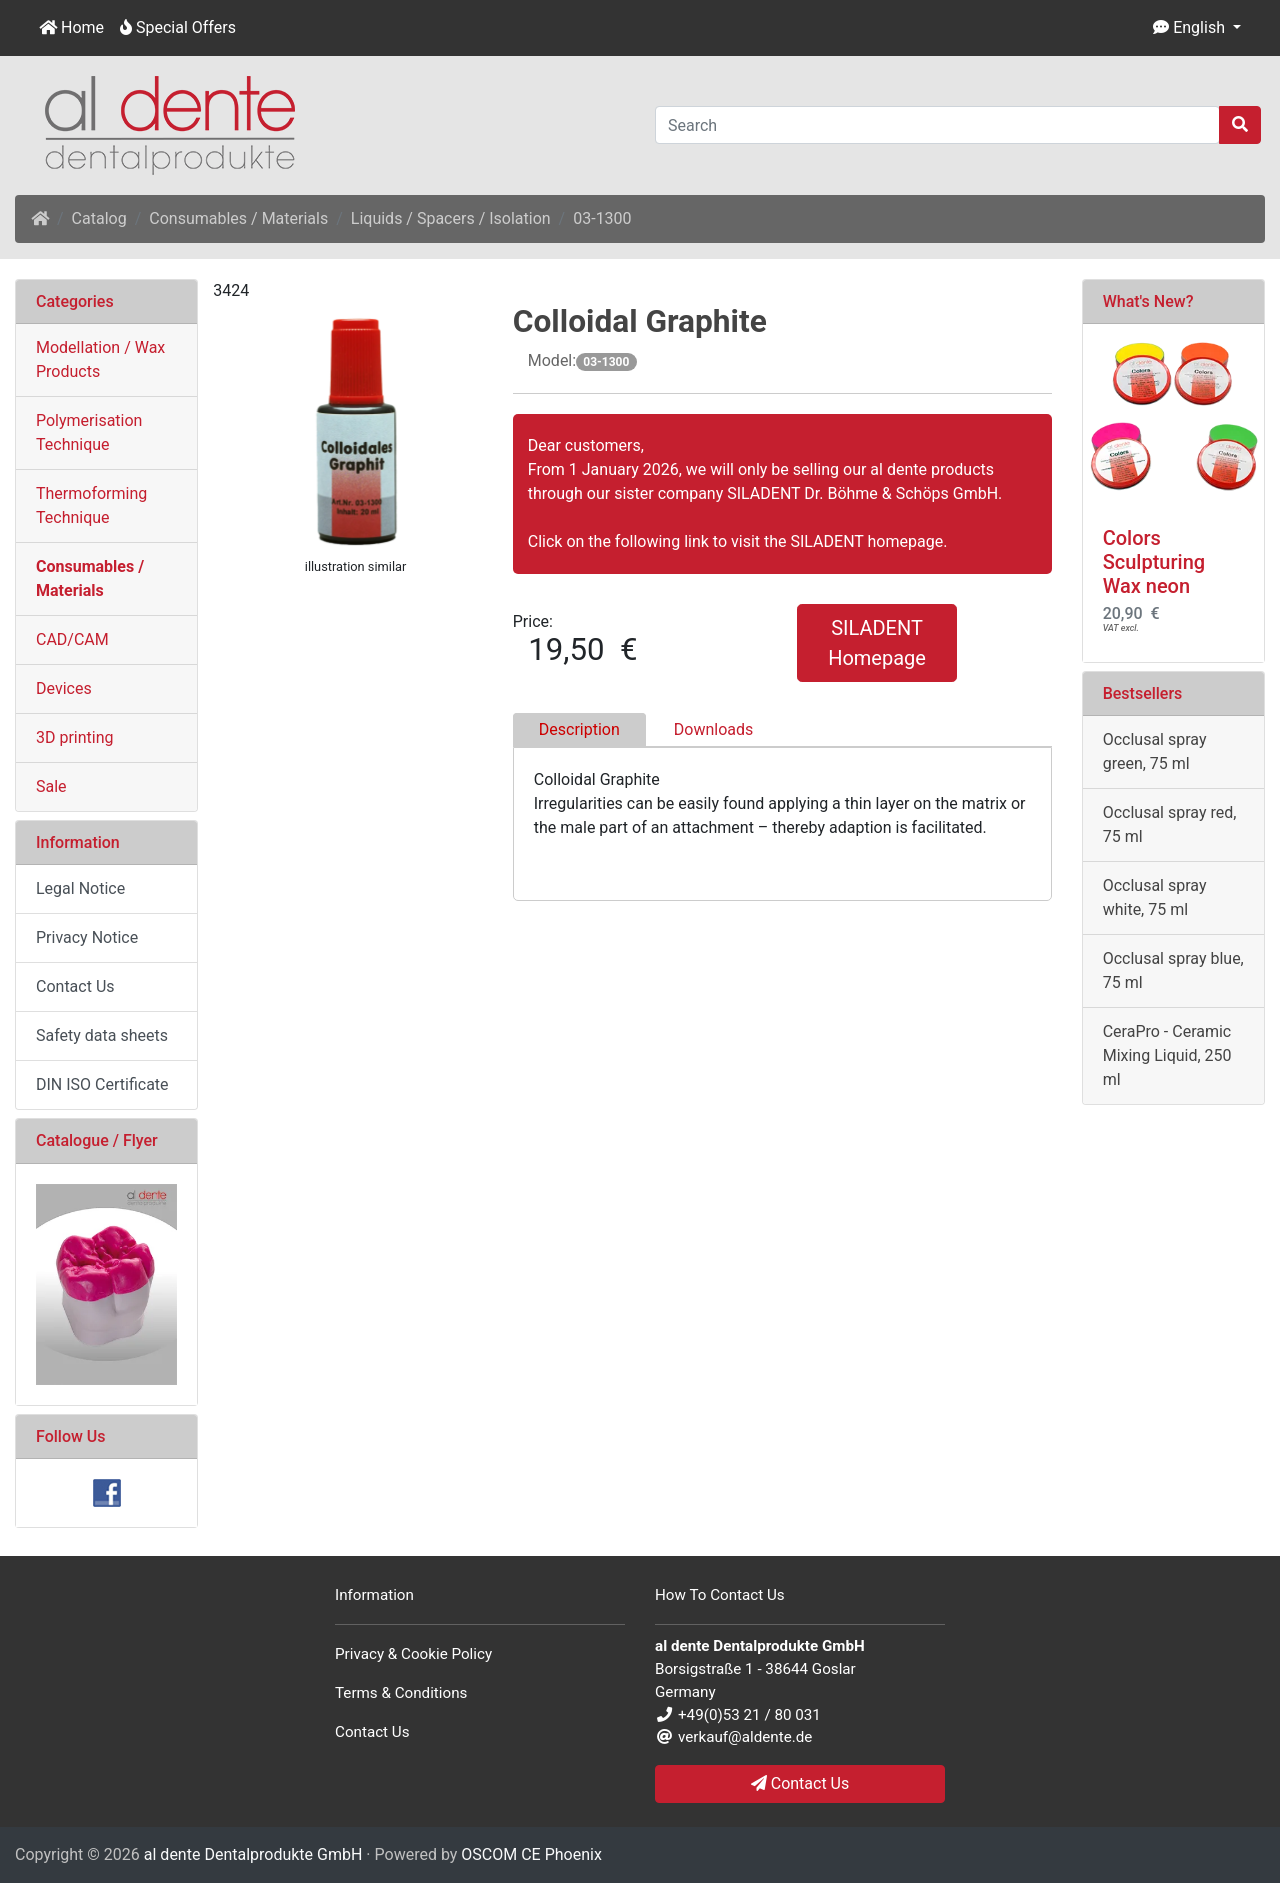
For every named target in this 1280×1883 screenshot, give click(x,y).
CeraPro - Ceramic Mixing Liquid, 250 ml (1167, 1055)
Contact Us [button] (800, 1783)
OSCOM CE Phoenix (531, 1854)
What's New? (1148, 301)
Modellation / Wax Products (100, 359)
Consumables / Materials (238, 218)
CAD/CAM (72, 639)
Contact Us (75, 986)
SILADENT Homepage (877, 643)
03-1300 (602, 218)
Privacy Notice (87, 937)
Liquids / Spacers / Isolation (451, 218)
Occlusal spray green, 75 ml (1155, 751)
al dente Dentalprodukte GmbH (253, 1854)
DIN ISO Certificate (102, 1084)
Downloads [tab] (713, 729)
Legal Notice (80, 888)
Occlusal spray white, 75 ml (1155, 897)
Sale (51, 786)
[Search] (937, 125)
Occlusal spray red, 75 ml (1170, 824)
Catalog (99, 218)
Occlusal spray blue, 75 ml (1173, 970)
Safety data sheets (102, 1035)
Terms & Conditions (401, 1693)
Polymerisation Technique (89, 432)
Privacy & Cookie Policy (413, 1654)
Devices (64, 688)
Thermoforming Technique (91, 505)
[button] (1197, 28)
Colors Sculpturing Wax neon (1154, 562)
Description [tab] (579, 729)
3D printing (75, 737)
